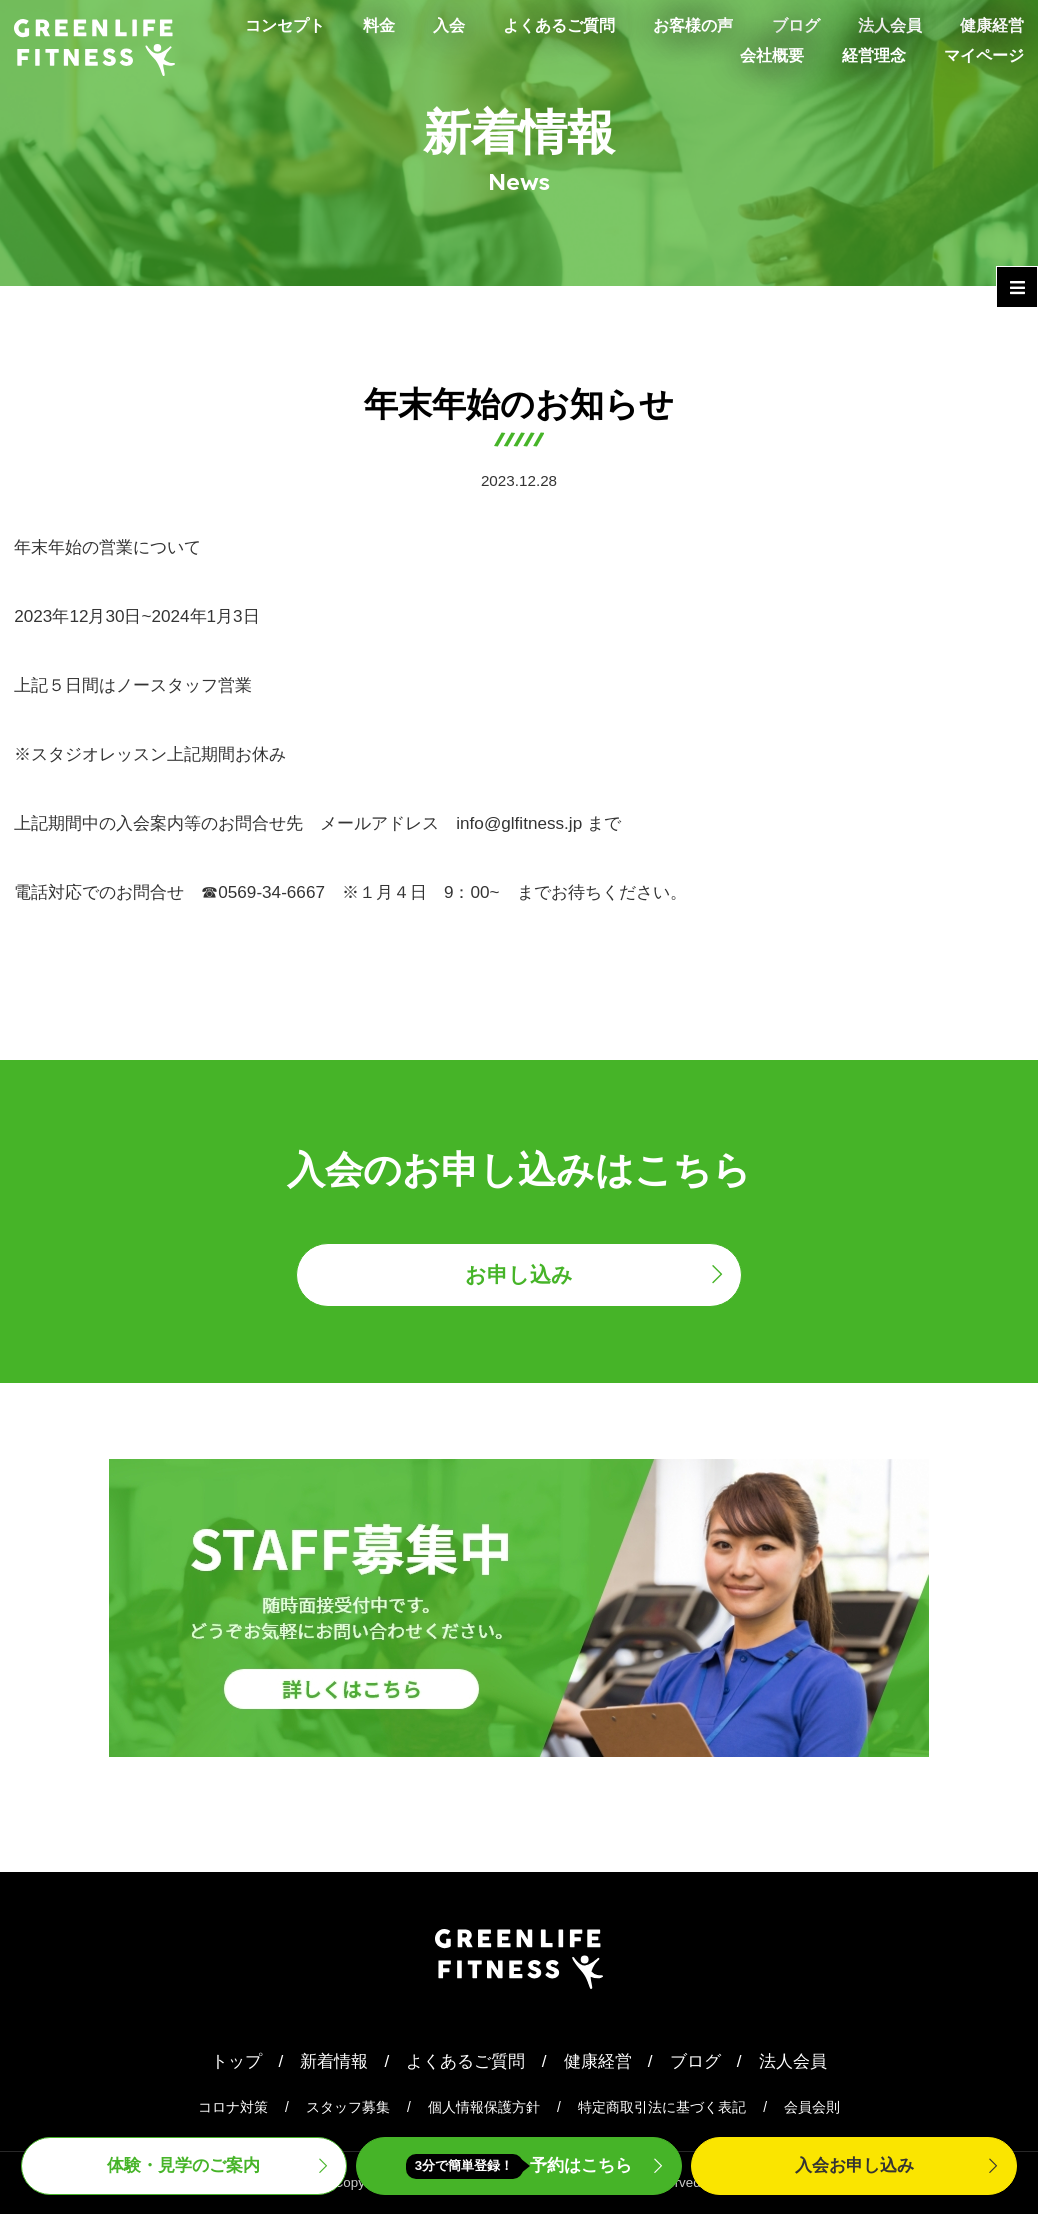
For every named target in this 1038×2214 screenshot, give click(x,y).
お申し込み (519, 1274)
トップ (236, 2061)
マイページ (981, 55)
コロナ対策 (233, 2107)
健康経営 (990, 25)
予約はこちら (519, 2166)
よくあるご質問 (539, 25)
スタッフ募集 (348, 2107)
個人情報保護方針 (484, 2107)
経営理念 (867, 55)
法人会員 (884, 25)
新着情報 (334, 2061)
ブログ (786, 25)
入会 (425, 25)
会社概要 (761, 55)
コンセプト (255, 25)
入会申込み (854, 2165)
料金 (353, 25)
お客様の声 (679, 25)
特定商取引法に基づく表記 (662, 2107)
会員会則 (812, 2107)
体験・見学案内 (183, 2165)
